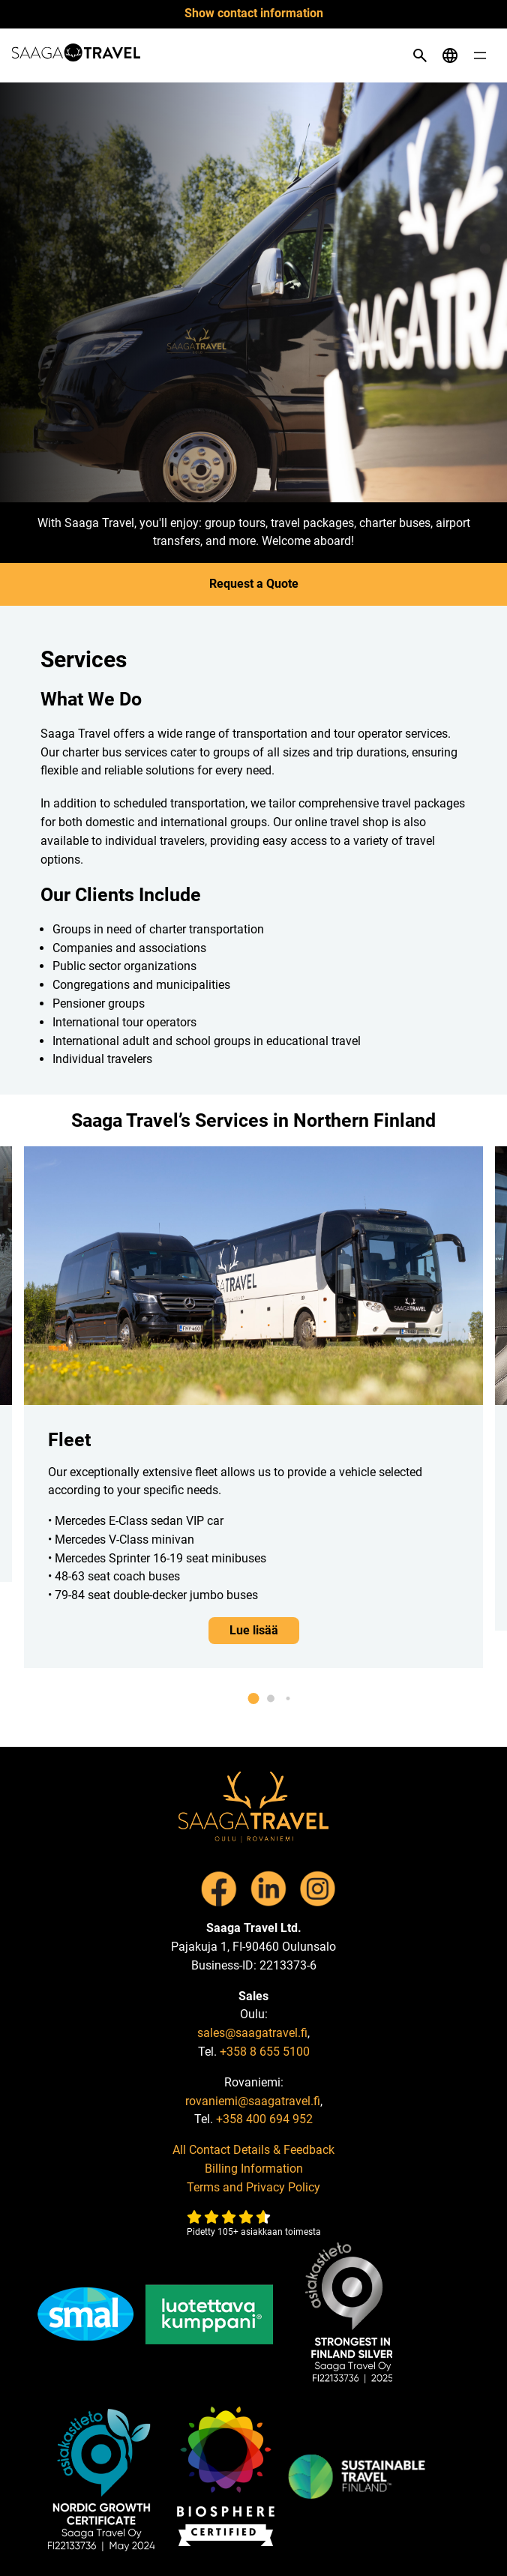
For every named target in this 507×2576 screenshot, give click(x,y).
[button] (254, 1698)
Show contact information (253, 13)
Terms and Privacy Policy (253, 2187)
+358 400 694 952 (264, 2119)
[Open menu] (480, 55)
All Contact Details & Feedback (253, 2150)
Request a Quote (253, 584)
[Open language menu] (450, 55)
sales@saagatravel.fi (252, 2033)
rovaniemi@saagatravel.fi (252, 2101)
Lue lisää (254, 1630)
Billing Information (254, 2168)
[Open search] (420, 55)
